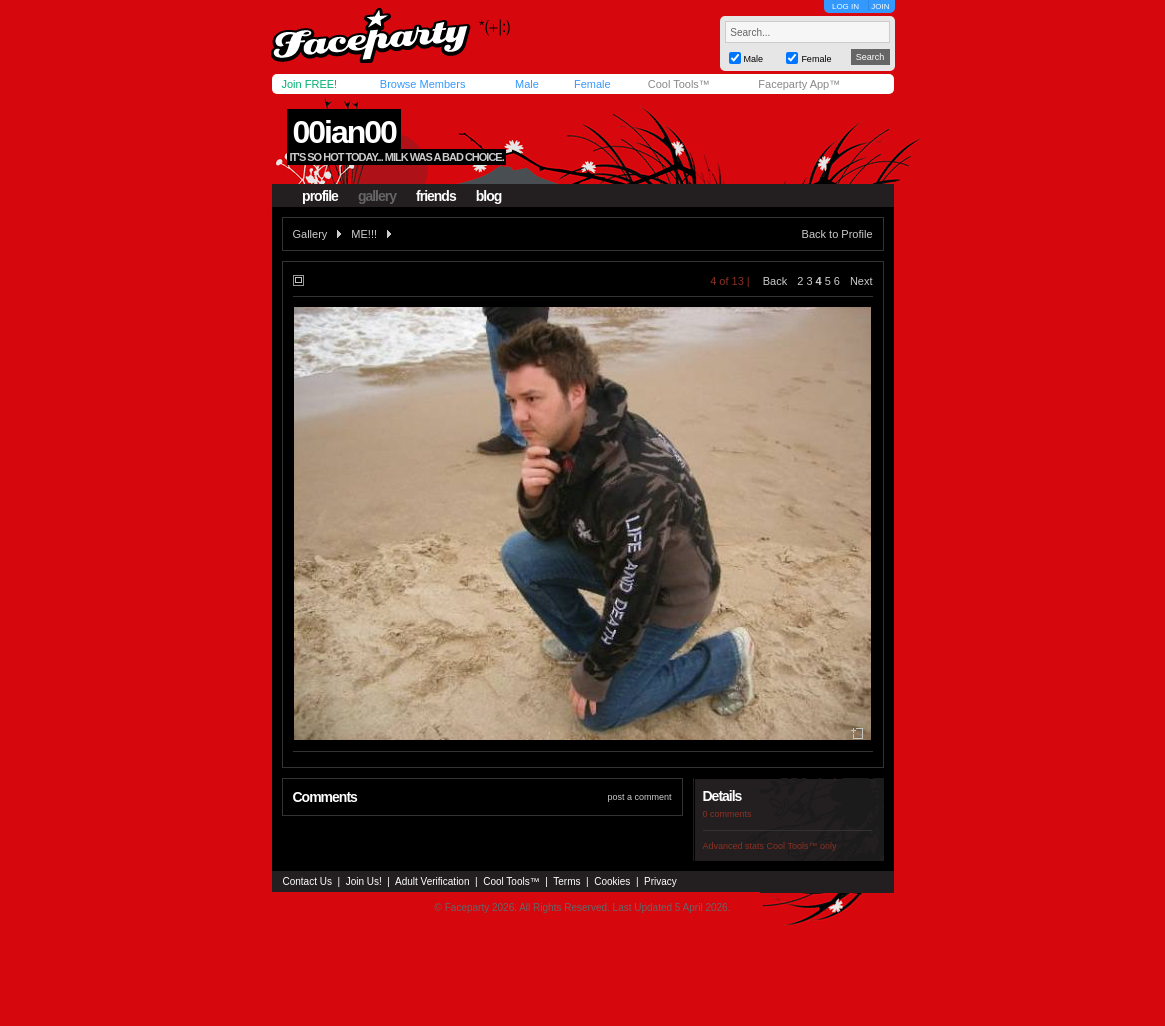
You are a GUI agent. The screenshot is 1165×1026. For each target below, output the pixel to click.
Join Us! (364, 881)
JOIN (880, 6)
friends (436, 196)
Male (527, 84)
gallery (377, 196)
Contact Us (307, 881)
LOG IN (845, 6)
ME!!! (364, 234)
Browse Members (423, 84)
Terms (566, 881)
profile (320, 196)
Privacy (660, 881)
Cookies (612, 881)
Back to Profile (837, 234)
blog (489, 196)
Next (861, 281)
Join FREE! (310, 84)
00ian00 (343, 132)
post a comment (639, 797)
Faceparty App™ (799, 84)
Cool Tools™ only (802, 846)
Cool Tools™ (679, 84)
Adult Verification (432, 881)
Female (592, 84)
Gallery (310, 234)
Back (775, 281)
